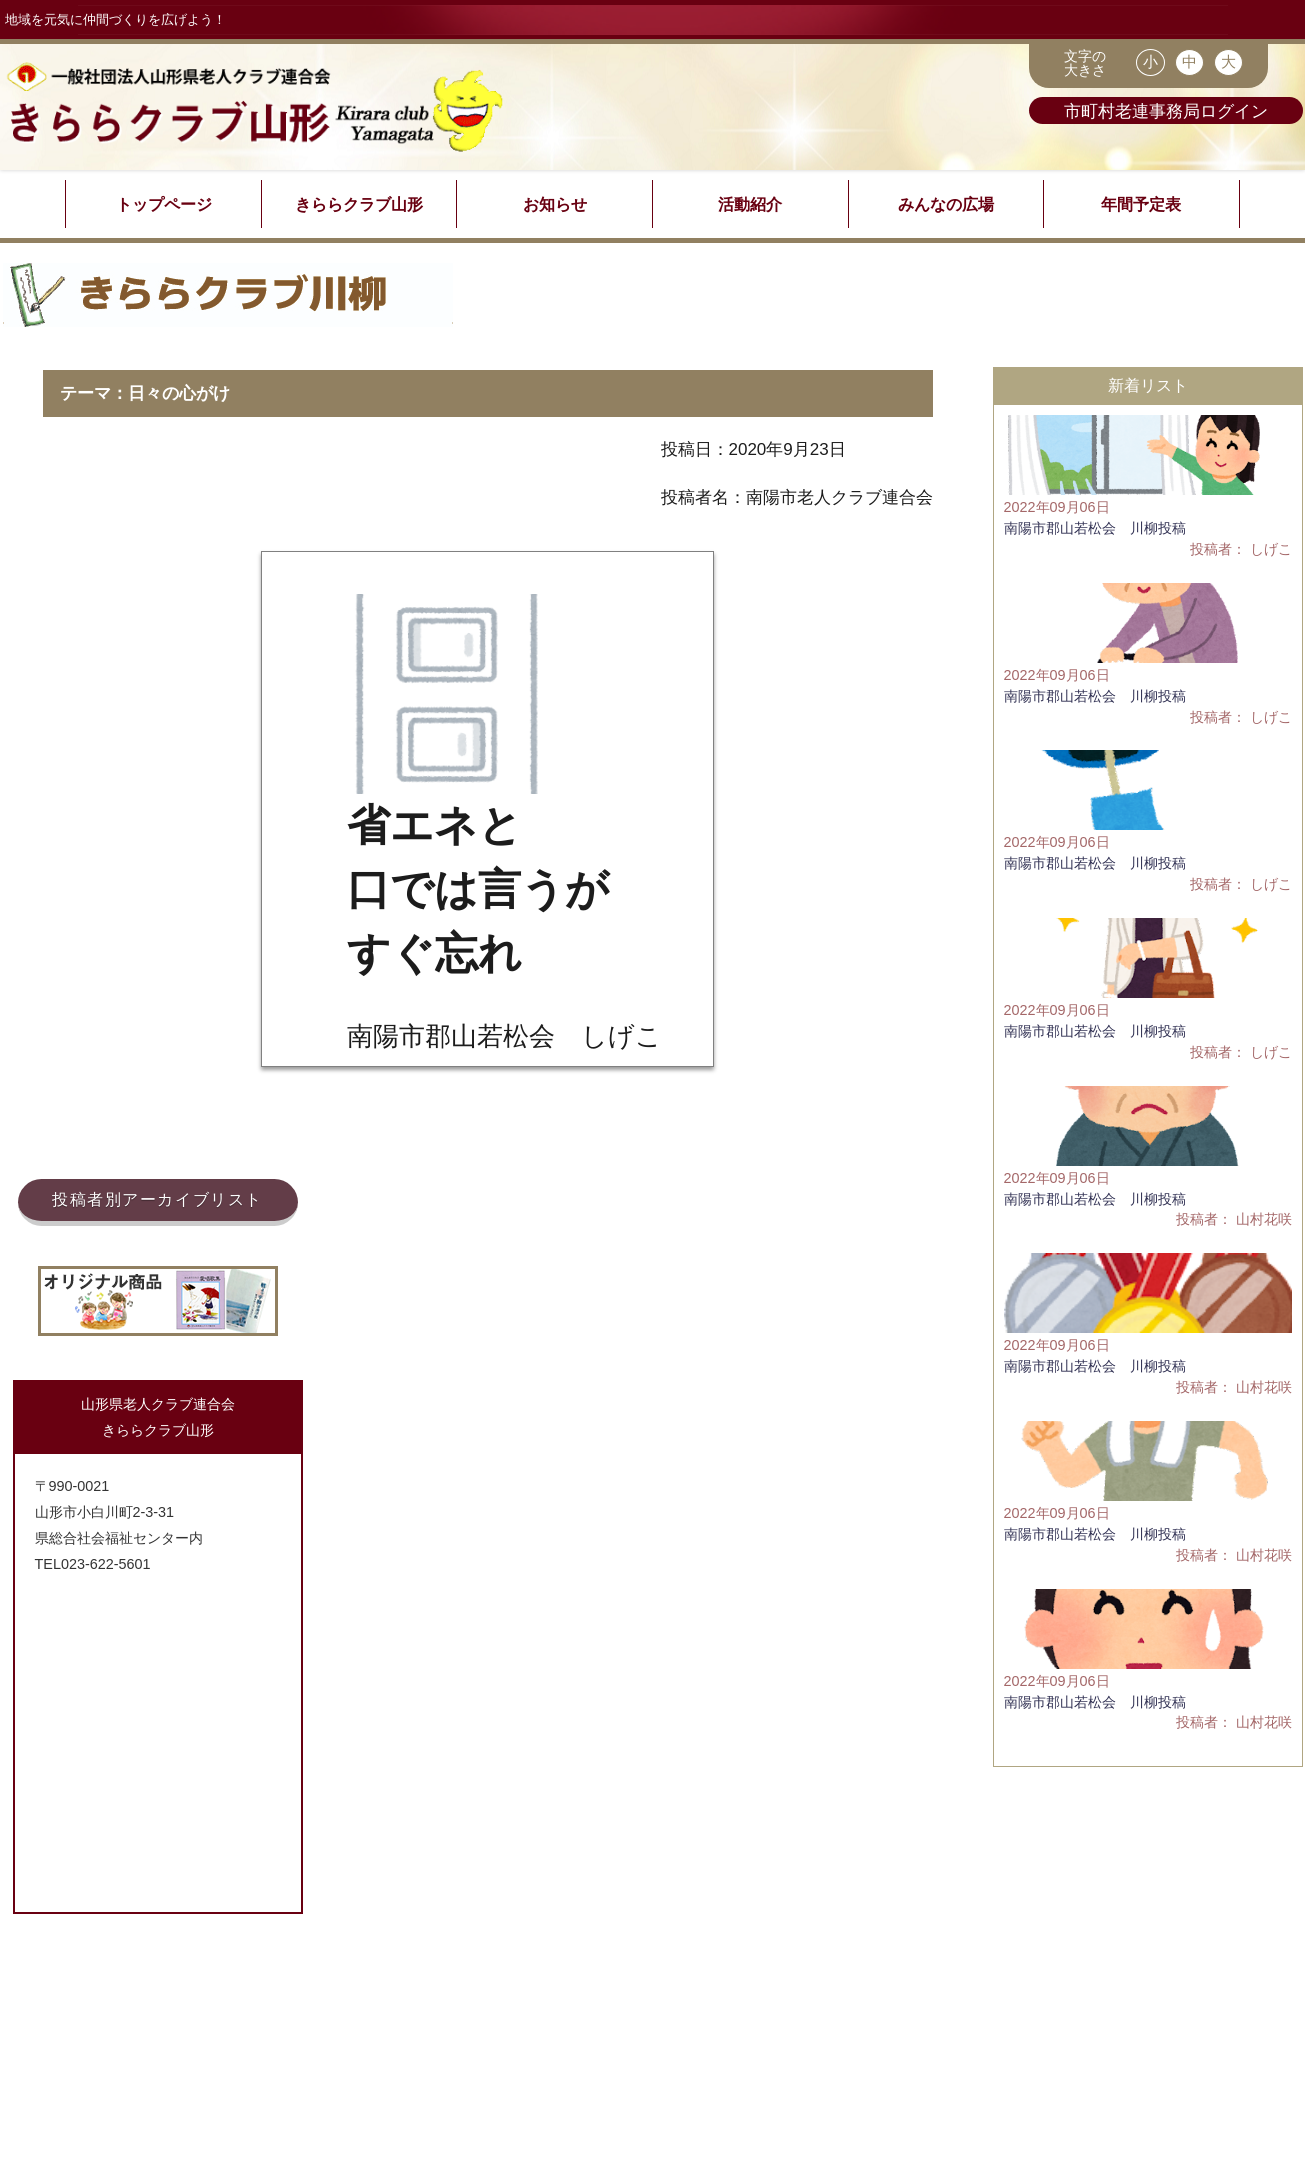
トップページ (164, 204)
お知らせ (555, 204)
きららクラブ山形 (359, 204)
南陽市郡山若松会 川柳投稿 (1095, 528)
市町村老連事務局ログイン (1166, 110)
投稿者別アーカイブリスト (157, 1199)
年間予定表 (1141, 204)
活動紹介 (750, 204)
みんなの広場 (946, 204)
